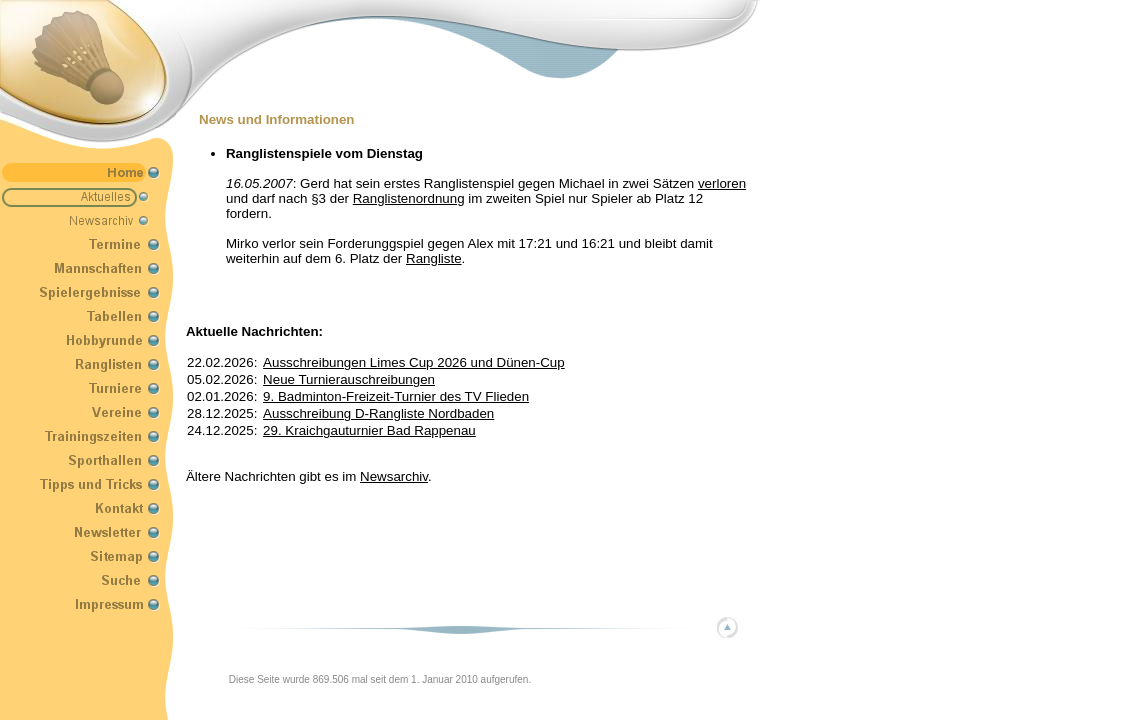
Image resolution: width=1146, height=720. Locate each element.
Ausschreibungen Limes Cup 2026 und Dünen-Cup (414, 362)
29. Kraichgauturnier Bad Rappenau (369, 430)
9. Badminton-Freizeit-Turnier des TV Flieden (396, 396)
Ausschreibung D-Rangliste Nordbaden (378, 413)
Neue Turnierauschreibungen (349, 379)
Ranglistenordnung (409, 198)
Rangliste (434, 258)
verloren (722, 183)
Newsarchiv (394, 476)
